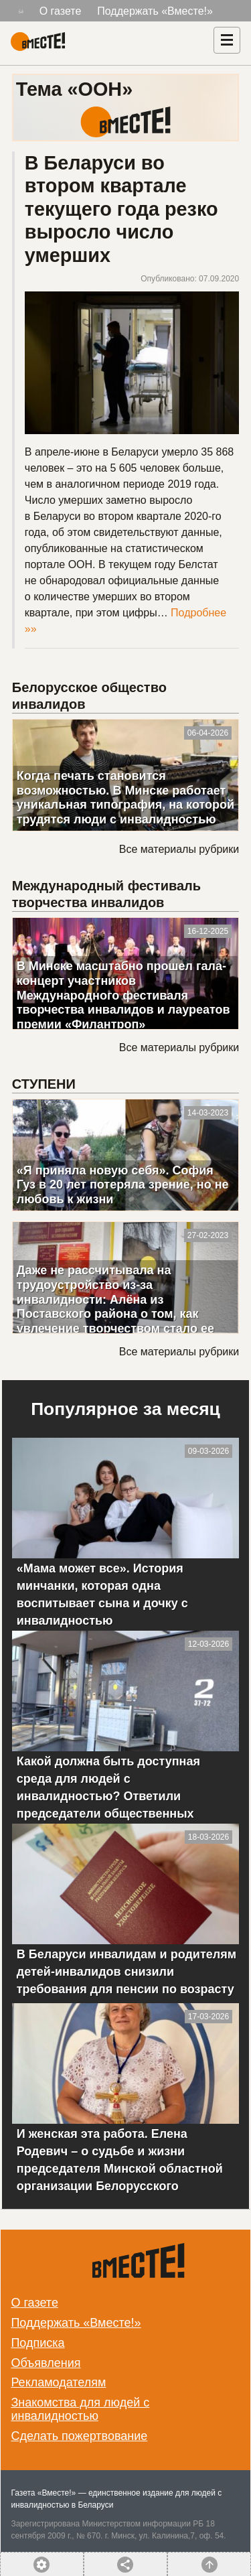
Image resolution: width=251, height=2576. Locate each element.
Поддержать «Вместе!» (155, 11)
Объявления (45, 2363)
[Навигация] (227, 40)
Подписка (37, 2343)
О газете (60, 11)
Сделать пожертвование (79, 2436)
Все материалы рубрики (179, 849)
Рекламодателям (58, 2382)
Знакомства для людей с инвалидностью (80, 2409)
